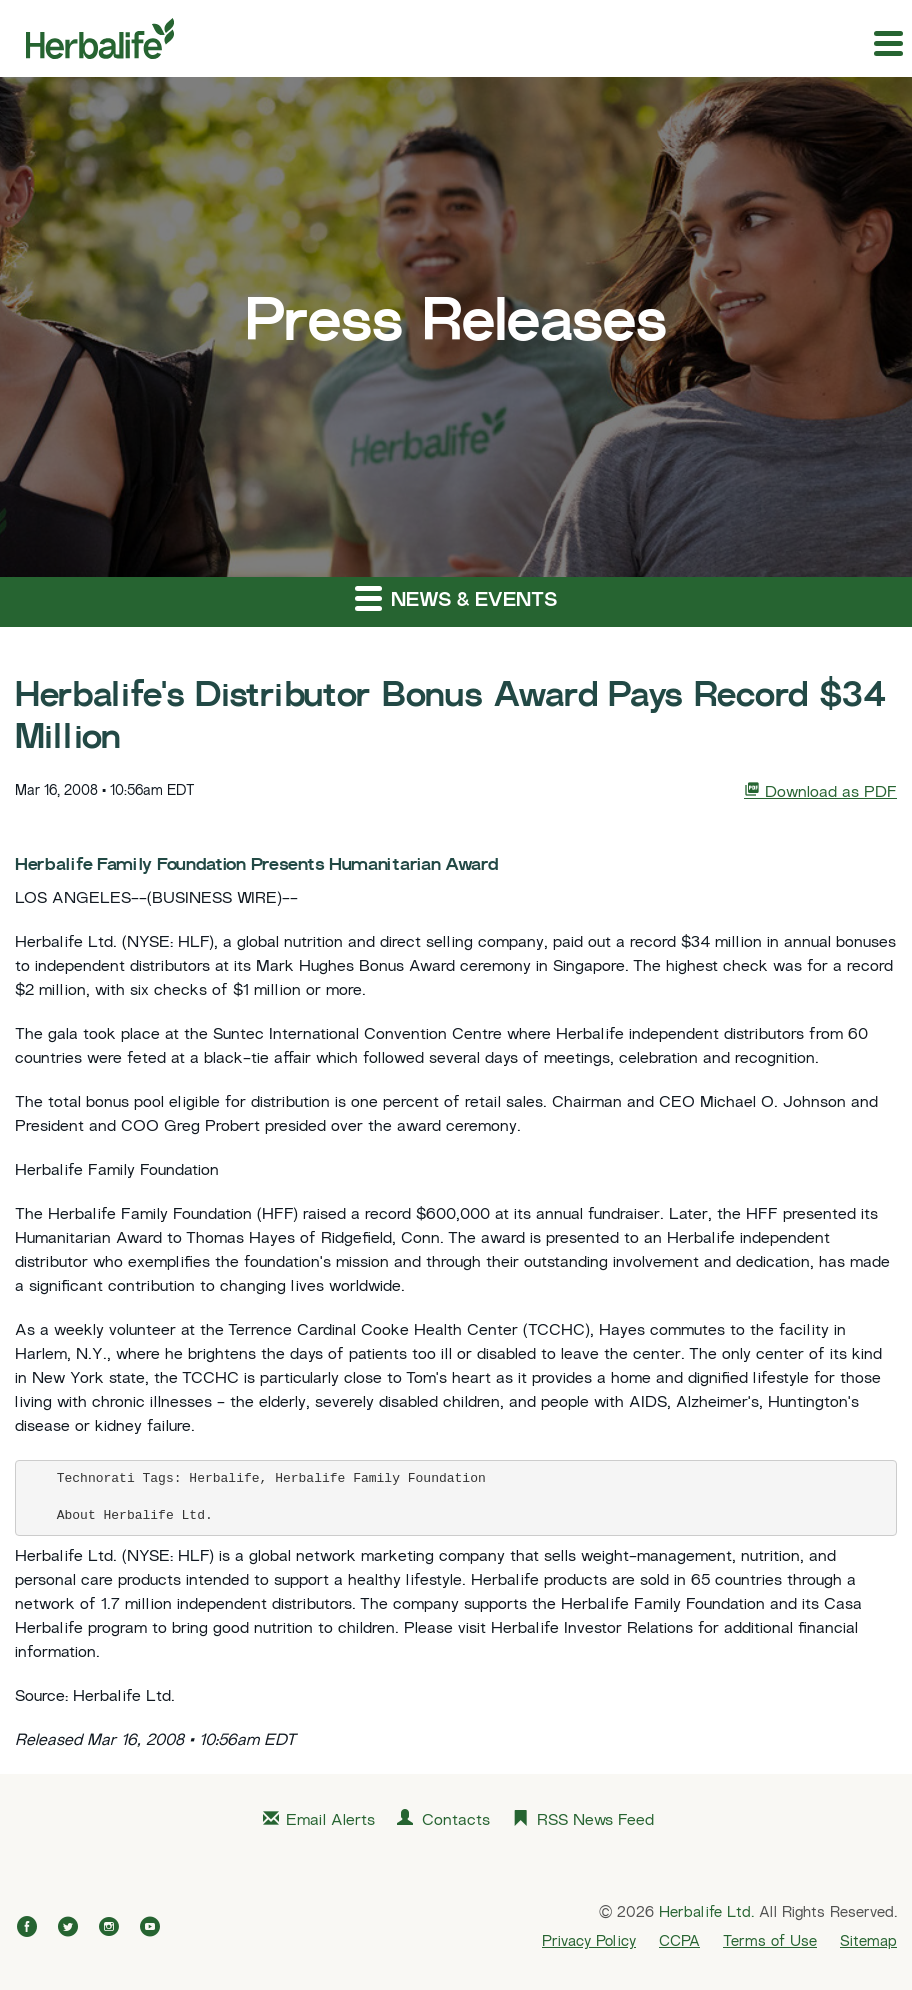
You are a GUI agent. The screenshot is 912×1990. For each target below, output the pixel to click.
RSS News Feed (595, 1821)
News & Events (456, 597)
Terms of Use (770, 1942)
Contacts (456, 1821)
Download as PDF (820, 791)
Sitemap (868, 1942)
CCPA (679, 1942)
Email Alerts (330, 1821)
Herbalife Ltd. (706, 1913)
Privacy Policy (589, 1942)
